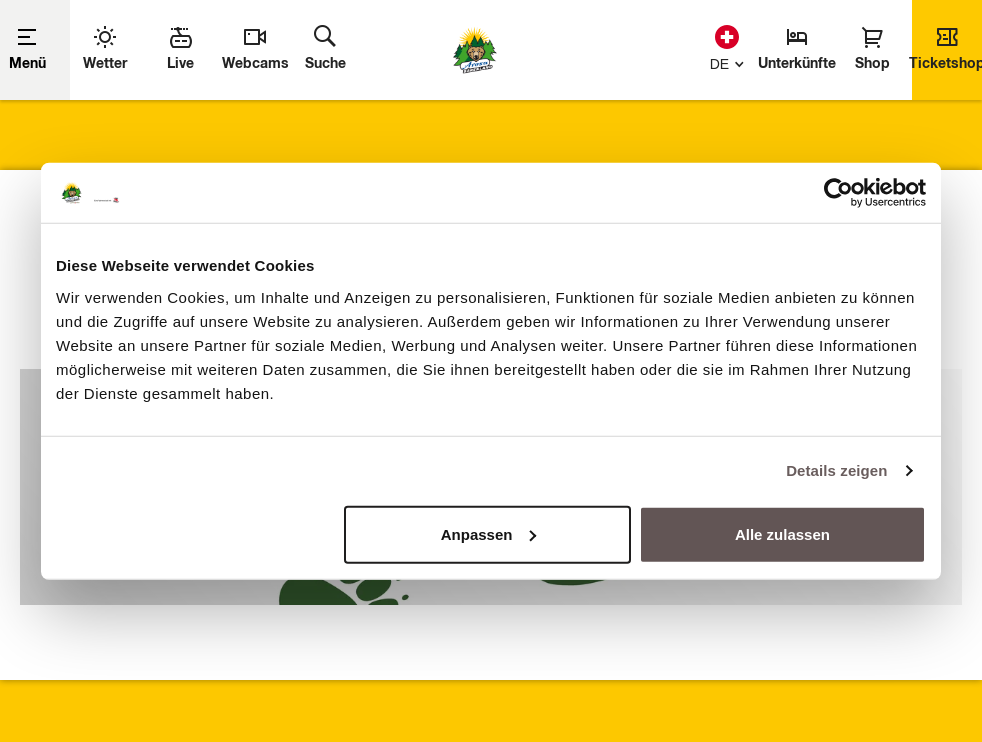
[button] (722, 62)
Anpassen (489, 533)
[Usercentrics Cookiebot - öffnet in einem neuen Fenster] (838, 193)
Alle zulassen (782, 533)
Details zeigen (836, 470)
